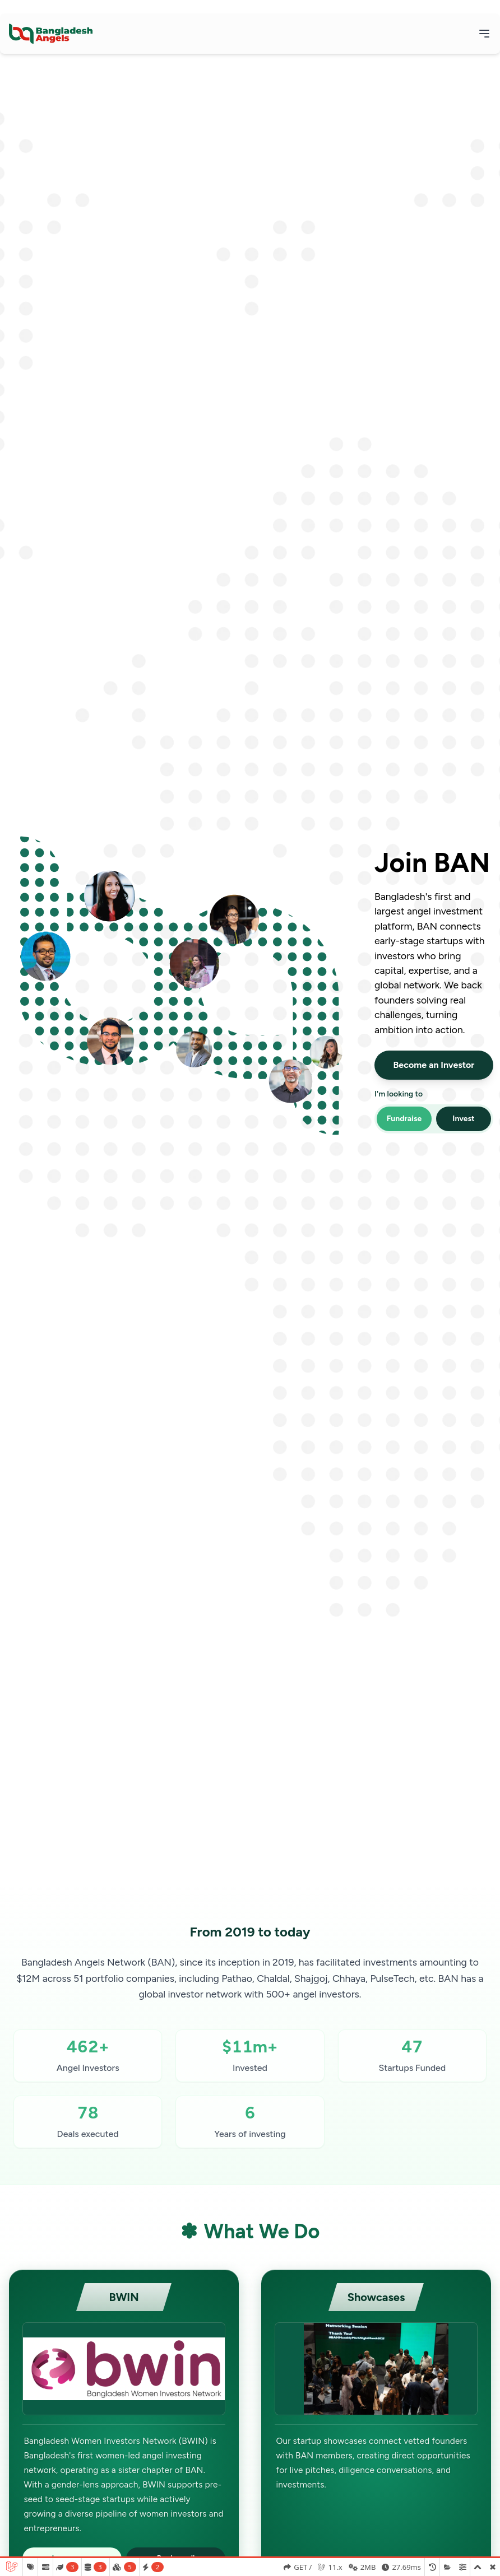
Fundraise (404, 1118)
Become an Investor (434, 1065)
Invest (463, 1118)
